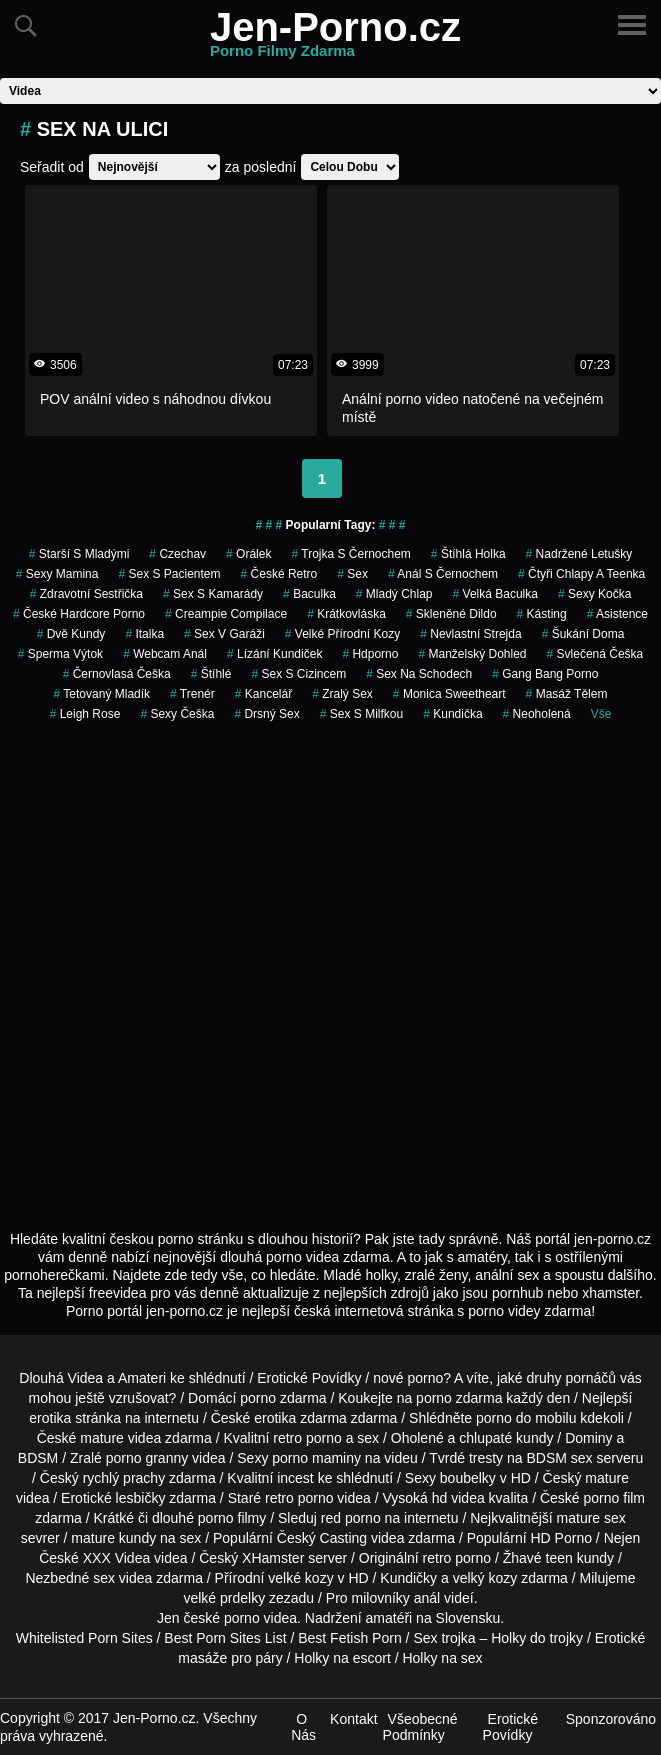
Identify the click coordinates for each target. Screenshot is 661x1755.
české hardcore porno (79, 614)
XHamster (273, 1558)
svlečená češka (595, 654)
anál (427, 1598)
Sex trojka (444, 1638)
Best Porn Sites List (225, 1638)
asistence (617, 614)
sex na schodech (419, 674)
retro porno (307, 1438)
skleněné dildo (451, 614)
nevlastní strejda (470, 634)
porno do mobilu (526, 1418)
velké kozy (300, 1578)
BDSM (38, 1458)
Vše (601, 714)
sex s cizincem (298, 674)
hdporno (370, 654)
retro (437, 1558)
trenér (192, 694)
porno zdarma (459, 1398)
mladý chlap (394, 594)
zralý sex (342, 694)
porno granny (147, 1458)
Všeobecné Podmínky (420, 1727)
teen (559, 1558)
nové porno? (412, 1378)
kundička (452, 714)
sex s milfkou (361, 714)
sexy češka (177, 714)
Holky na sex (442, 1658)
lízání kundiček (274, 654)
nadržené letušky (579, 554)
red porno (351, 1518)
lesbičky (141, 1498)
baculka (309, 594)
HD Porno (561, 1538)
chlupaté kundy (506, 1438)
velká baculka (495, 594)
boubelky (468, 1478)
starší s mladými (79, 554)
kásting (542, 614)
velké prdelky (224, 1598)
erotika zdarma (300, 1418)
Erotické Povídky (309, 1378)
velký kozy (485, 1578)
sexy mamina (57, 574)
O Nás (303, 1727)
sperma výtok (60, 654)
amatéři (389, 1618)
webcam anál (165, 654)
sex (352, 574)
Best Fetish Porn (350, 1638)
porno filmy (232, 1518)
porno (258, 1398)
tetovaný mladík (102, 694)
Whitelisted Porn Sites (84, 1638)
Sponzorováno (611, 1719)
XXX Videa (116, 1558)
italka (144, 634)
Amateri (142, 1378)
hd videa (458, 1498)
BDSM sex (559, 1458)
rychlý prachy (124, 1478)
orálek (248, 554)
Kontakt (353, 1719)
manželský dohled (472, 654)
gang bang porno (545, 674)
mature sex (591, 1518)
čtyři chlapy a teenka (581, 574)
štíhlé (211, 674)
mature (102, 1438)
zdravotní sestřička (86, 594)
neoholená (537, 714)
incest (295, 1478)
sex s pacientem (169, 574)
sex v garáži (224, 634)
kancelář (263, 694)
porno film (614, 1498)
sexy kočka (594, 594)
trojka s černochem (350, 554)
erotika (50, 1418)
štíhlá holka (468, 554)
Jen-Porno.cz (335, 39)
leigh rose (85, 714)
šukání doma (583, 634)
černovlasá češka (117, 674)
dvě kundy (71, 634)
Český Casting (322, 1538)
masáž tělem (567, 694)
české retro (279, 574)
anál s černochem (443, 574)
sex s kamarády (213, 594)
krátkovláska (346, 614)
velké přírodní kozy (342, 634)
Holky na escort (342, 1658)
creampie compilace (226, 614)
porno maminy (316, 1458)
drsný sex (266, 714)
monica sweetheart (449, 694)
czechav (177, 554)
